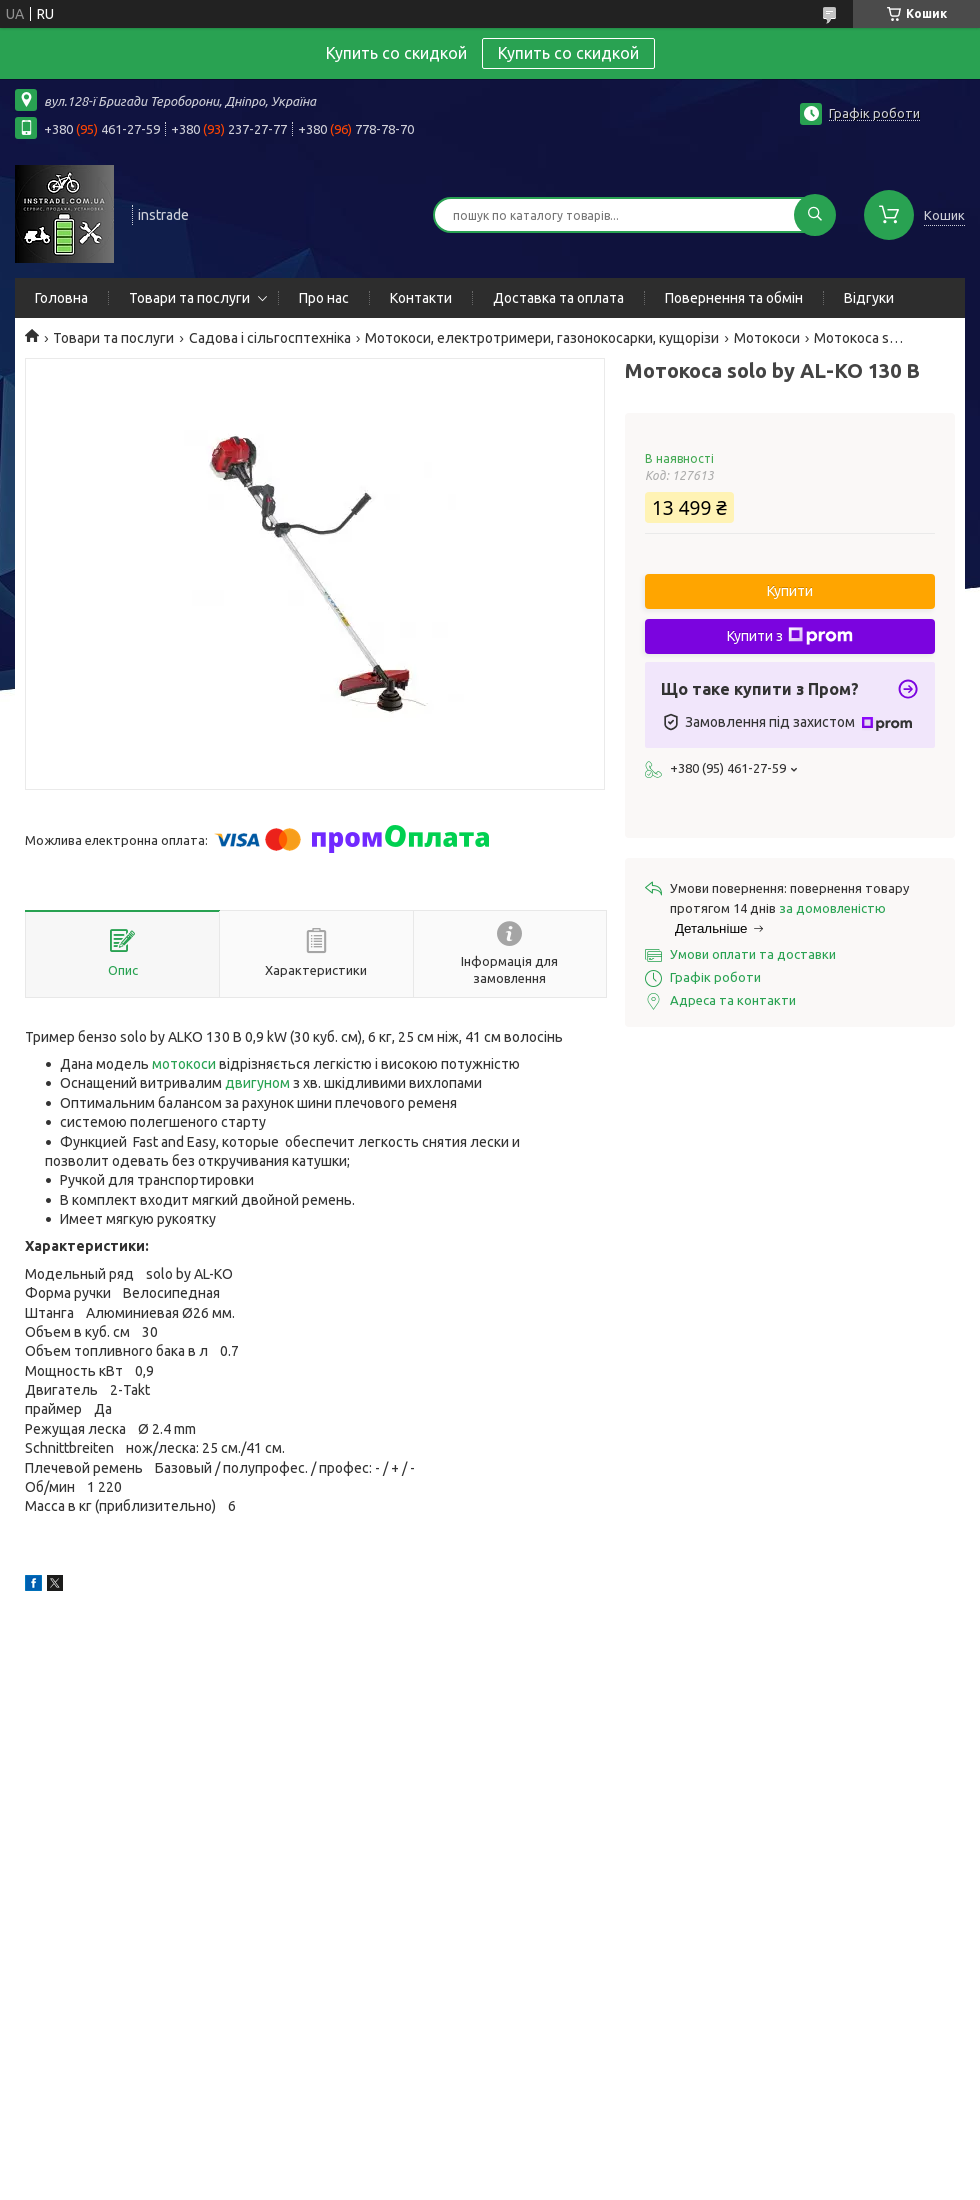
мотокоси (184, 1064)
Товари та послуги (189, 298)
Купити (790, 591)
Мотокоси (767, 338)
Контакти (421, 298)
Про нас (324, 298)
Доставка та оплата (558, 298)
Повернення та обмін (734, 298)
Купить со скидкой (568, 53)
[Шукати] (815, 215)
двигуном (257, 1083)
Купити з (790, 636)
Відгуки (869, 298)
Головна (61, 298)
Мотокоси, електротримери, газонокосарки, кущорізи (542, 338)
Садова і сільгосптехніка (270, 338)
